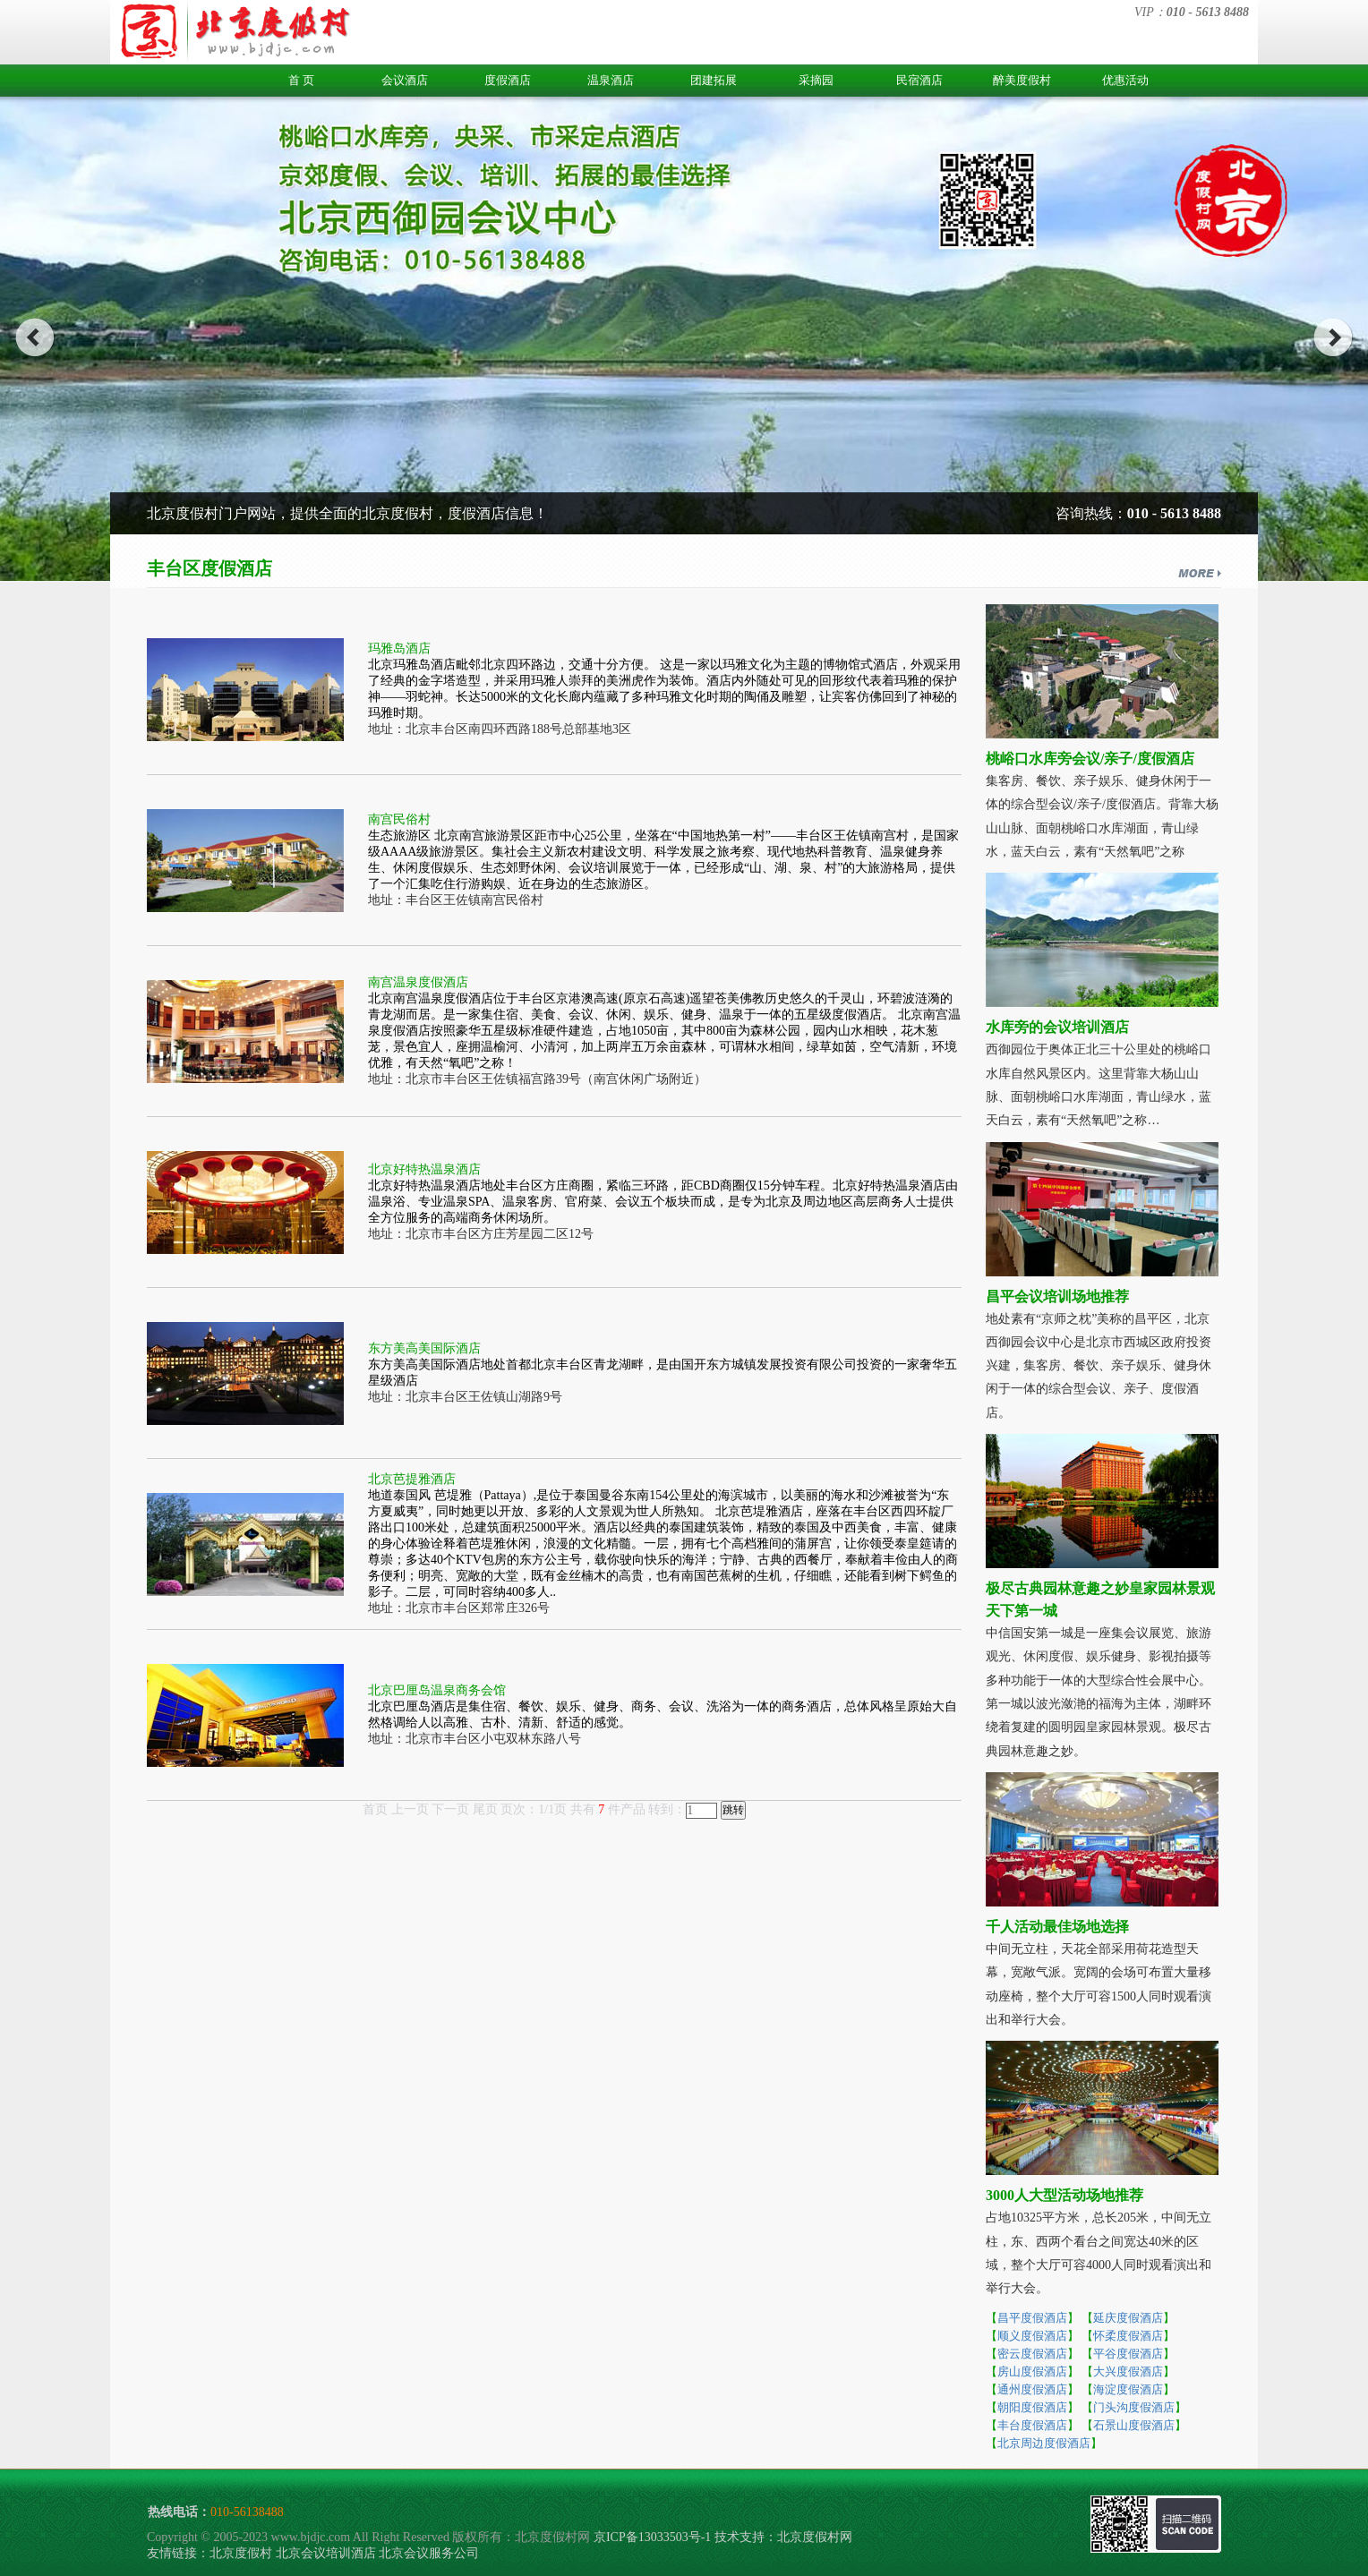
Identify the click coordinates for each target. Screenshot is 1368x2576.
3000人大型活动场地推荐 (1064, 2195)
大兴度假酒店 (1128, 2371)
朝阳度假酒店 (1032, 2407)
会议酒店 (404, 80)
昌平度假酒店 (1032, 2317)
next (1333, 337)
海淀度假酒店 (1128, 2389)
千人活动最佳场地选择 (1057, 1926)
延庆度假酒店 (1128, 2317)
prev (34, 337)
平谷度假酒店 (1128, 2353)
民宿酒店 (919, 80)
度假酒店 (507, 80)
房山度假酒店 (1032, 2371)
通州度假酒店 (1032, 2389)
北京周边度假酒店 (1043, 2443)
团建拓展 (713, 80)
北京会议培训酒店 (326, 2553)
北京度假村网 (814, 2537)
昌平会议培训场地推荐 (1057, 1296)
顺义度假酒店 (1032, 2335)
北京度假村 (240, 2553)
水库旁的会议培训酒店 (1057, 1027)
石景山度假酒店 (1134, 2425)
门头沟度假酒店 (1134, 2407)
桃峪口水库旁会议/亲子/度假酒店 (1090, 758)
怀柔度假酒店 (1128, 2335)
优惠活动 (1125, 80)
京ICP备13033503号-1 (652, 2537)
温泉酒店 (610, 80)
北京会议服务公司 (429, 2553)
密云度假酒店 (1032, 2353)
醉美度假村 (1022, 80)
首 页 (301, 80)
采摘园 (816, 80)
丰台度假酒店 (1032, 2425)
